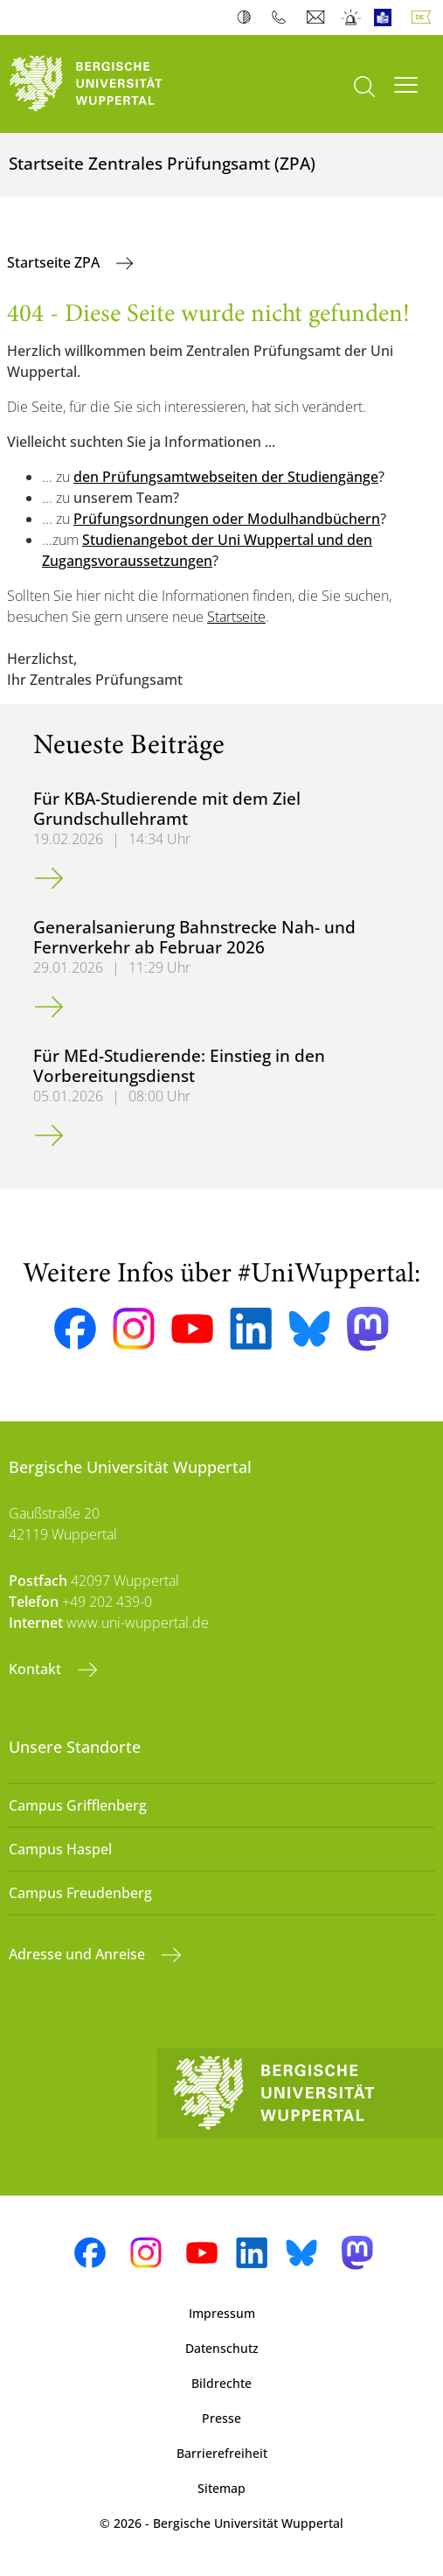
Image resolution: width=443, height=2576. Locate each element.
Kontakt (37, 1669)
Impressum (222, 2313)
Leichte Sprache (387, 17)
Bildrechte (221, 2383)
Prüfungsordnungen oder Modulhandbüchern (226, 518)
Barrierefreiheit (222, 2453)
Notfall (352, 17)
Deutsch (425, 17)
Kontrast (248, 17)
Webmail (318, 17)
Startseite (236, 616)
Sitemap (221, 2488)
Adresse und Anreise (79, 1954)
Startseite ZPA (55, 262)
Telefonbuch (283, 17)
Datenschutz (222, 2348)
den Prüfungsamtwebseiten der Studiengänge (225, 476)
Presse (221, 2418)
